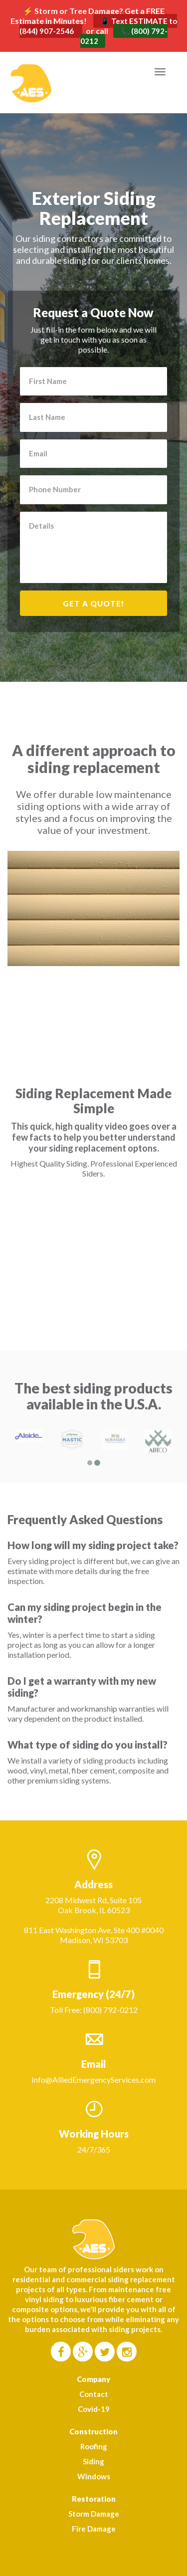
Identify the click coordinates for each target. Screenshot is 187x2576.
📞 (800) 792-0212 (124, 35)
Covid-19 (94, 2408)
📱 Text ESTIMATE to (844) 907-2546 (98, 25)
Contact (93, 2393)
